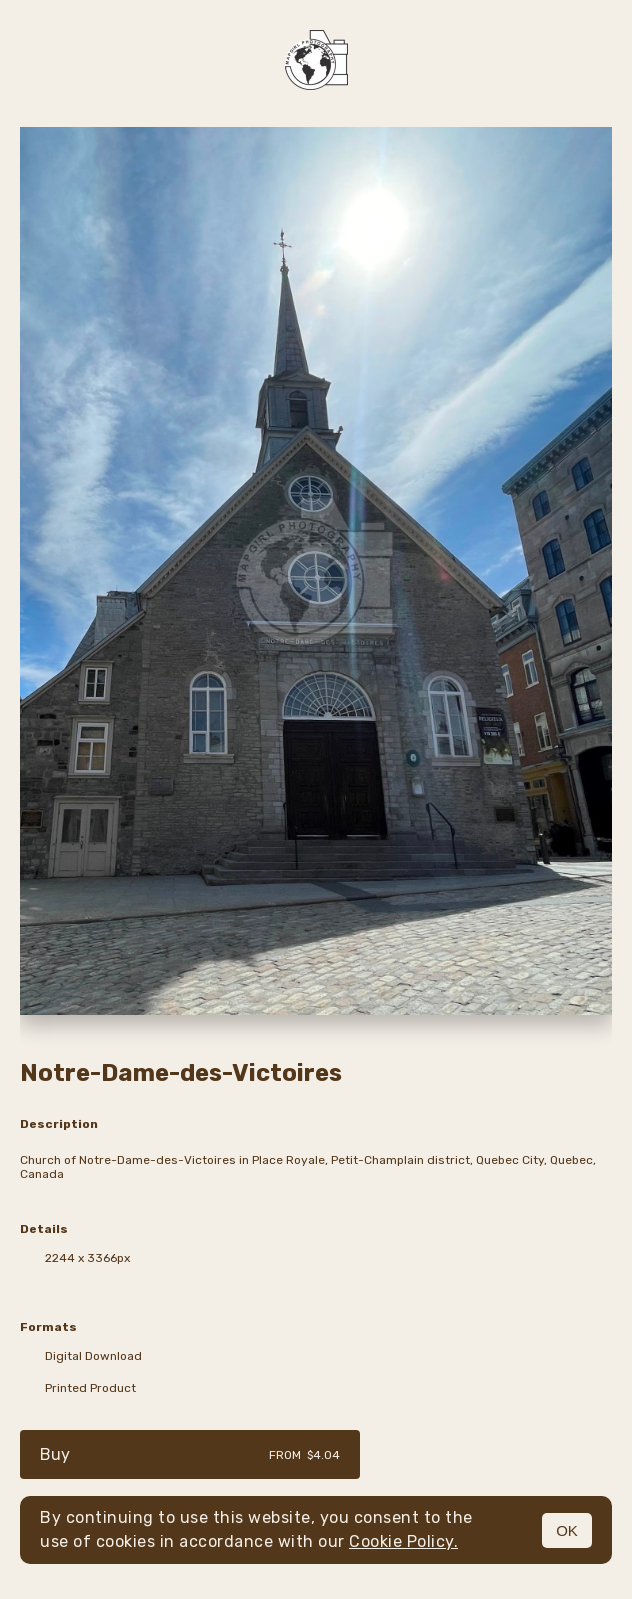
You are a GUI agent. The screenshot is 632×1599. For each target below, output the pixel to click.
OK (567, 1530)
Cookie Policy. (403, 1541)
